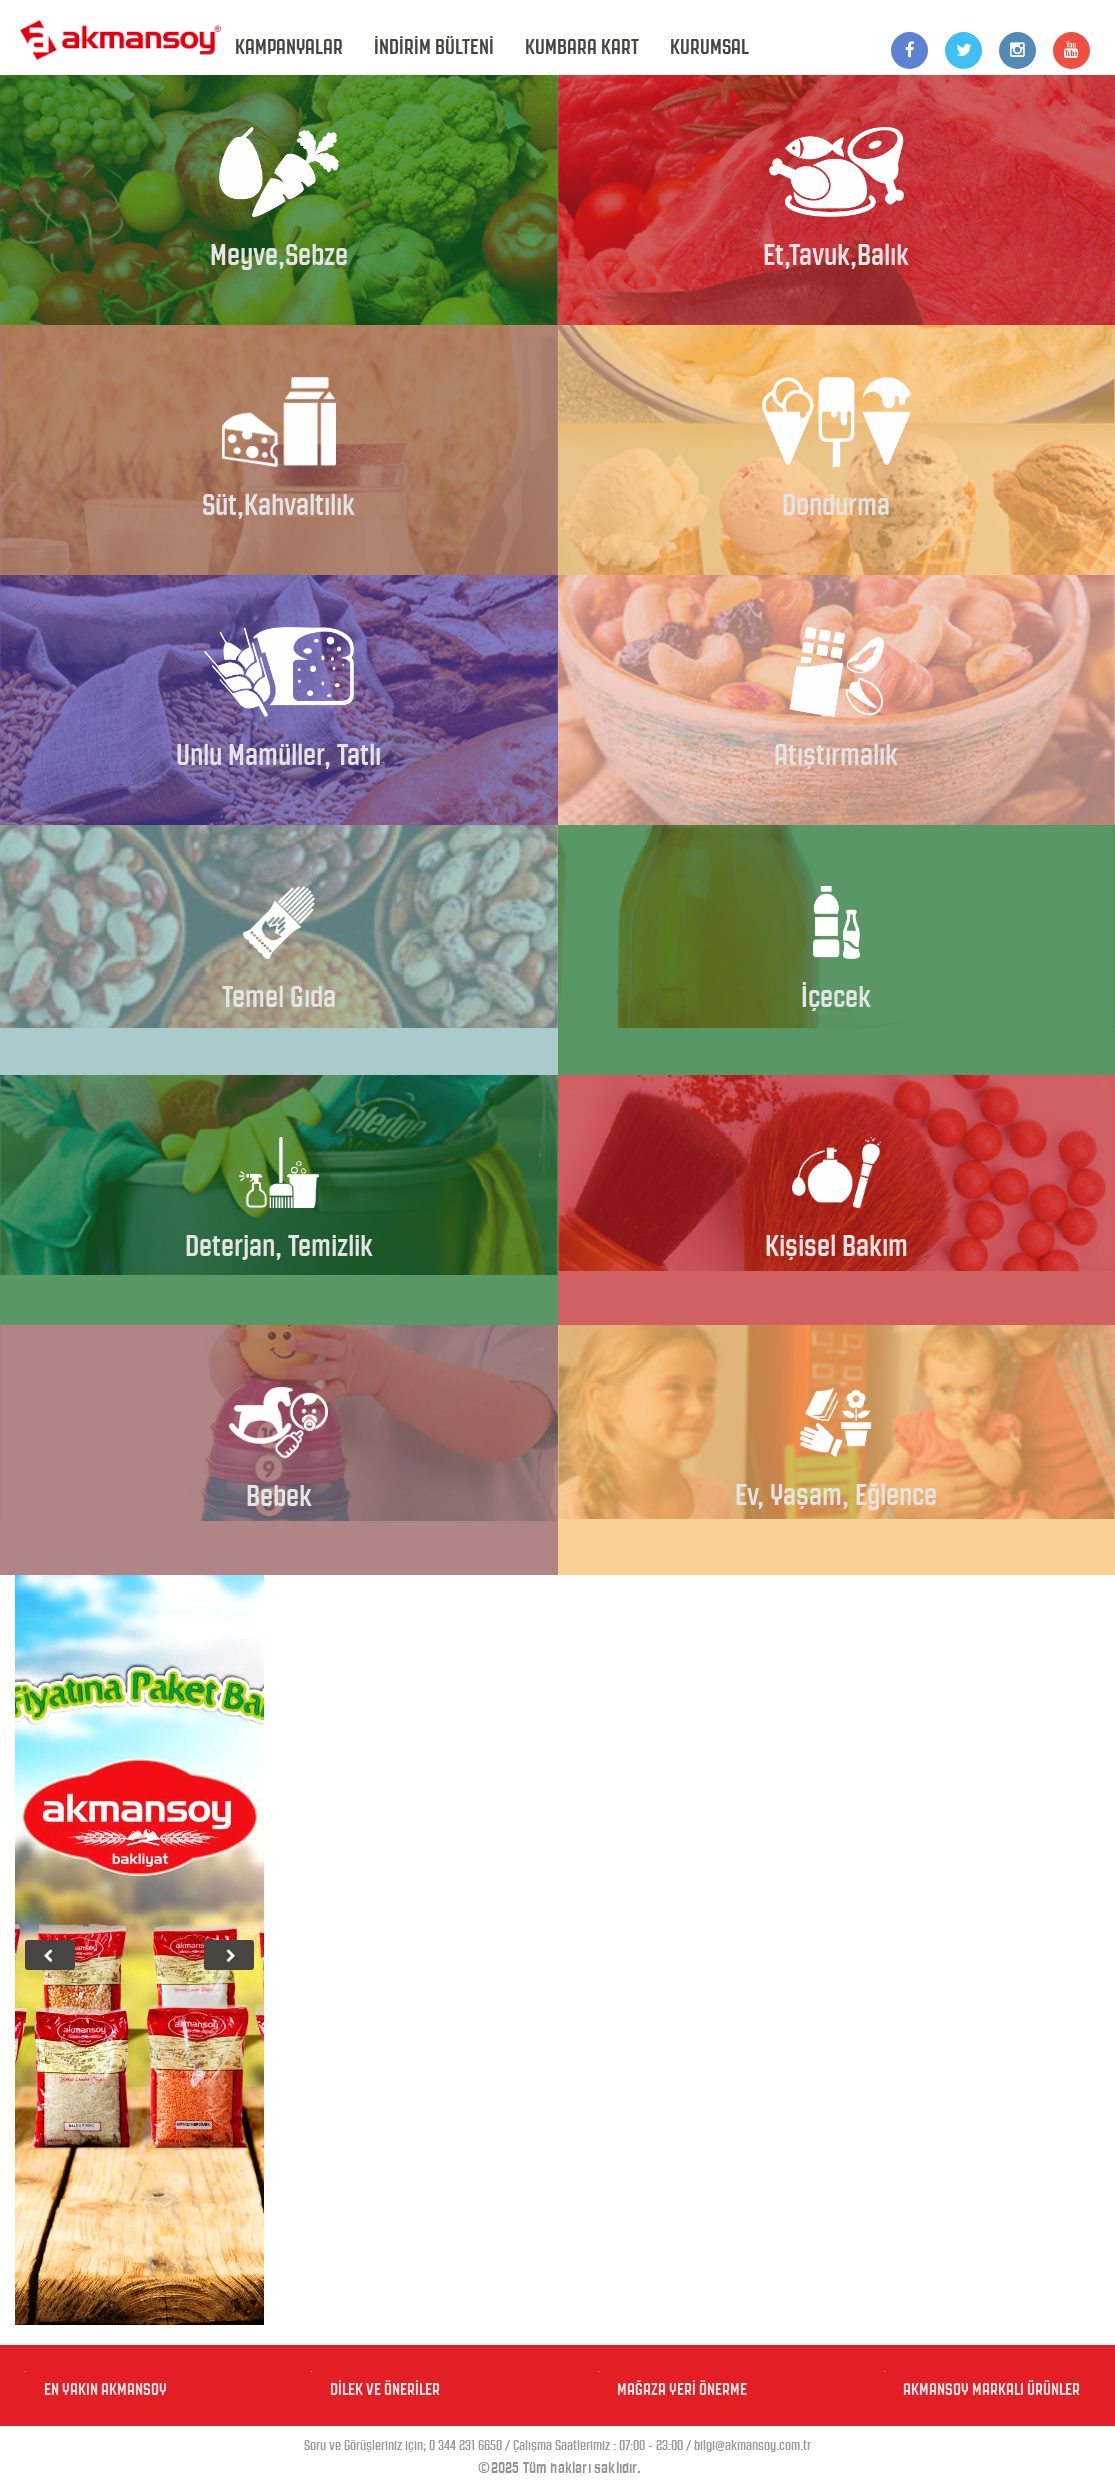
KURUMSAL (709, 47)
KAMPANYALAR (289, 47)
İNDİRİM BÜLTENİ (434, 47)
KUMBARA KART (582, 47)
